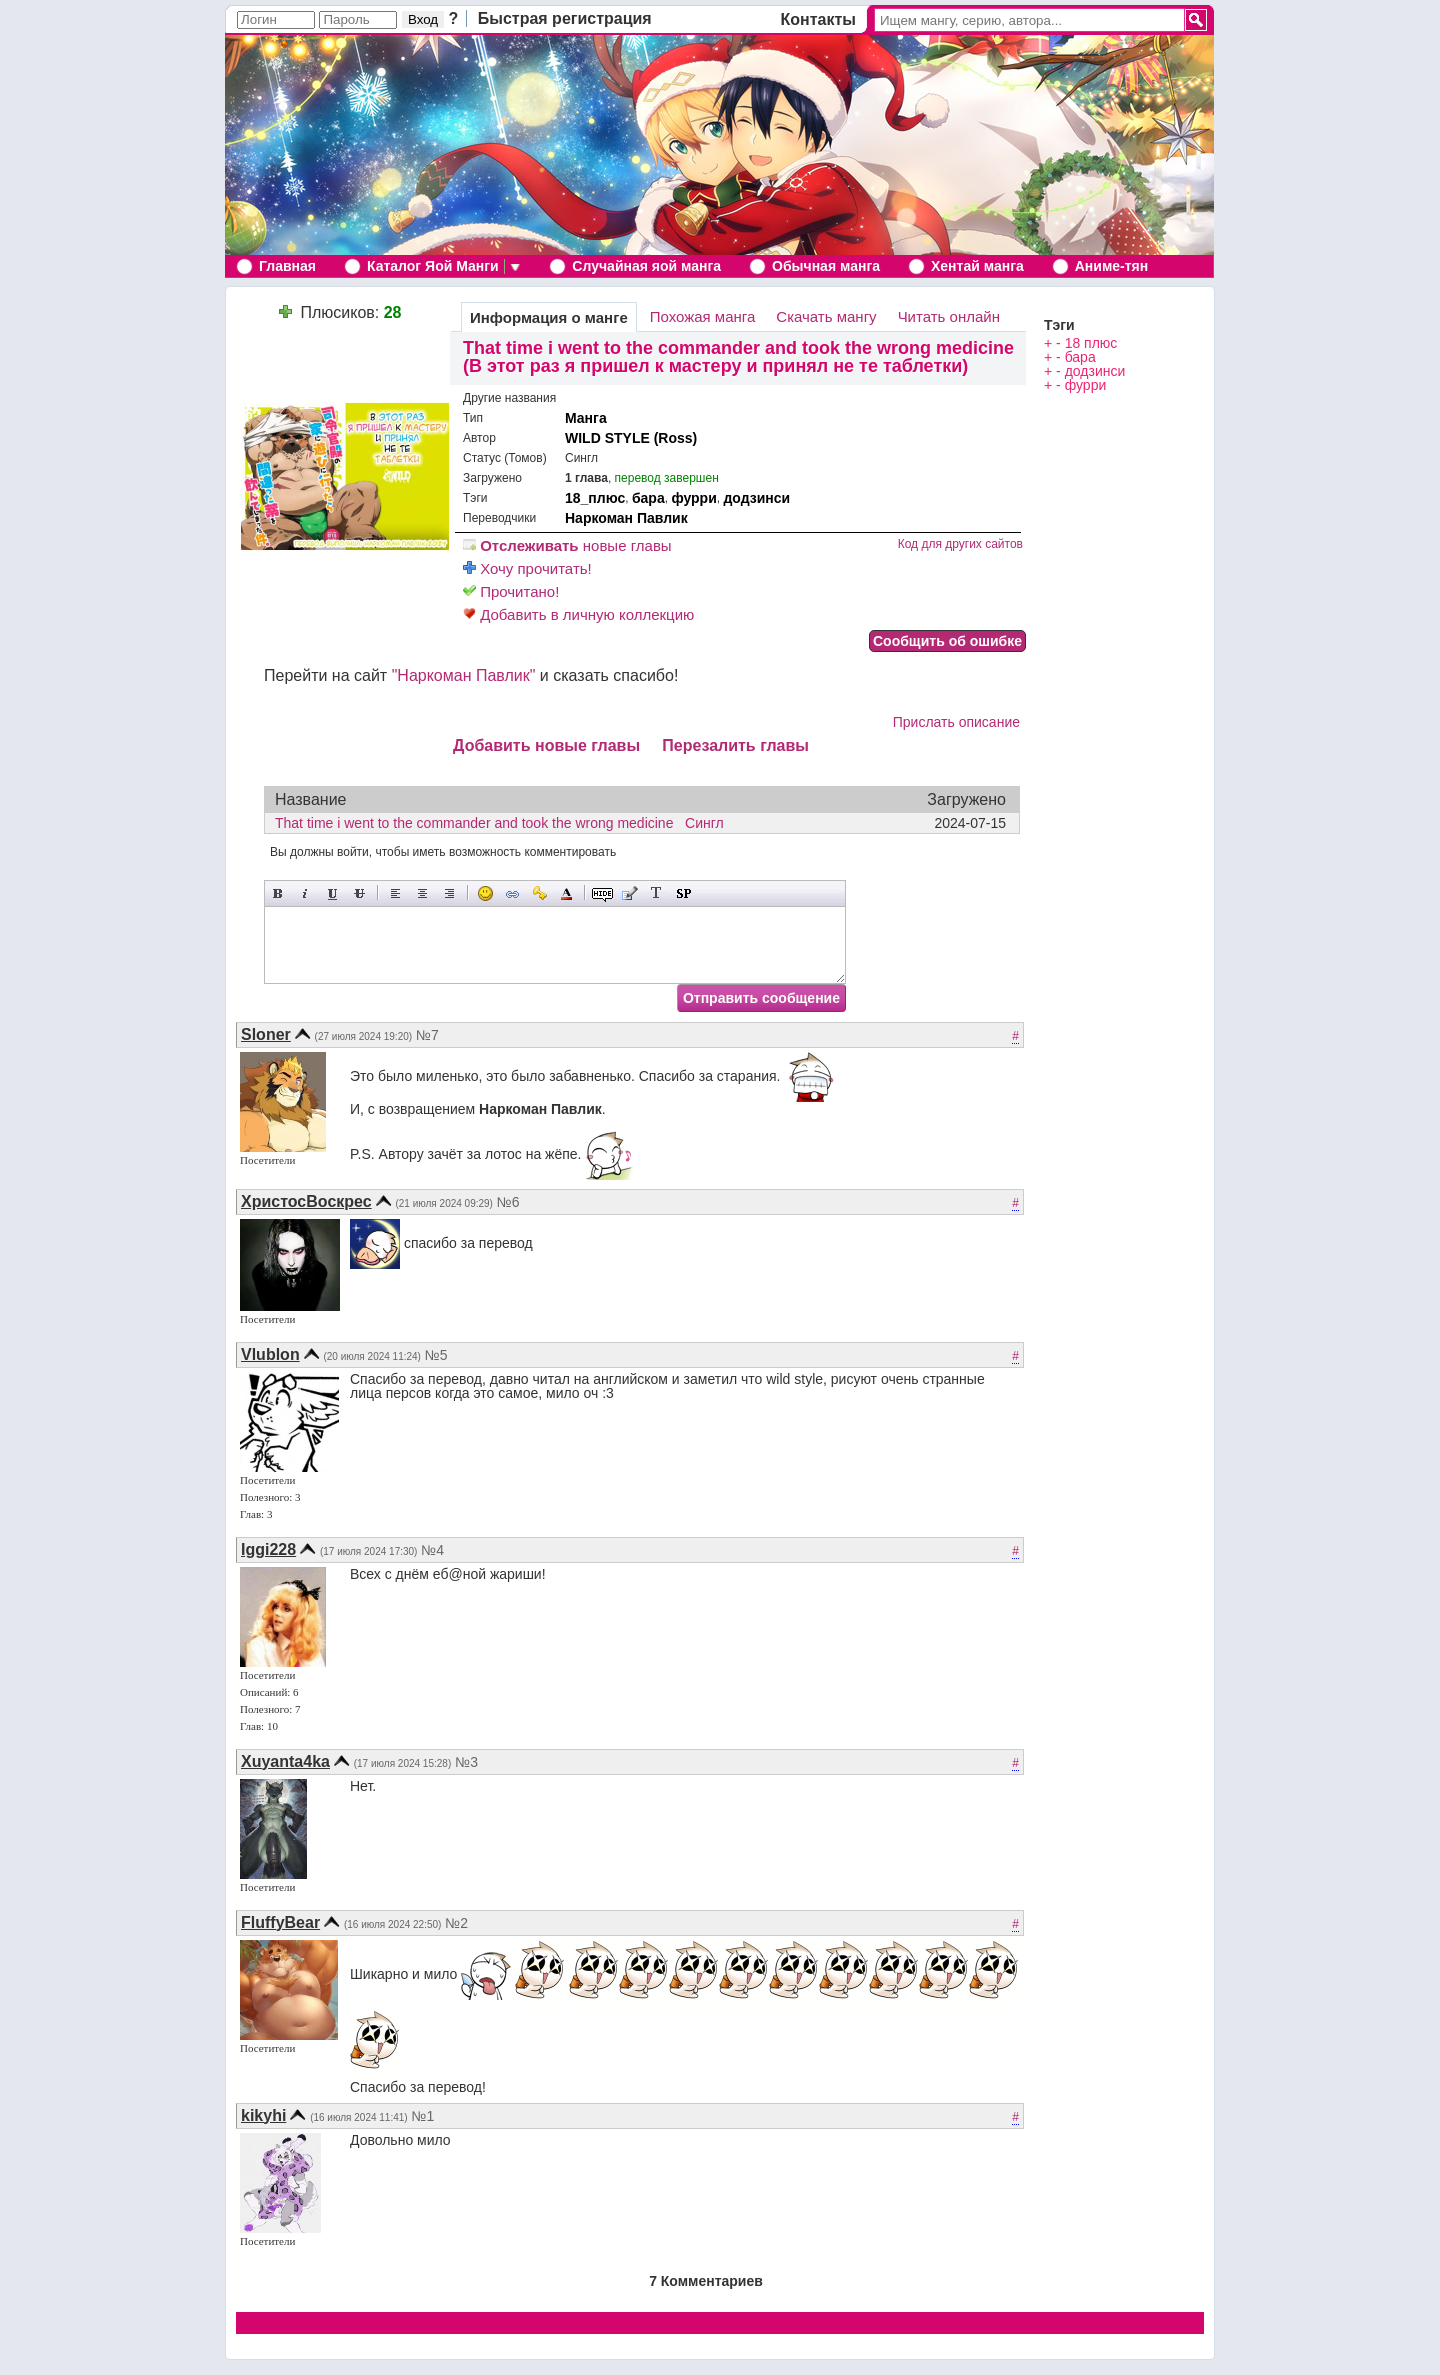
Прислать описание (956, 722)
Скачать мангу (826, 316)
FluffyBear (280, 1922)
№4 (432, 1550)
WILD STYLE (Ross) (631, 438)
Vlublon (270, 1354)
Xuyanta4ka (285, 1761)
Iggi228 (268, 1549)
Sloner (266, 1034)
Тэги (1059, 325)
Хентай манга (977, 266)
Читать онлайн (949, 316)
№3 (466, 1762)
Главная (287, 266)
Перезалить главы (735, 745)
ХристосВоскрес (306, 1201)
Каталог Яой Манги (433, 266)
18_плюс (595, 498)
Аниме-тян (1111, 266)
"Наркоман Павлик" (464, 675)
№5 (436, 1355)
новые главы (567, 545)
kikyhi (263, 2115)
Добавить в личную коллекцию (578, 614)
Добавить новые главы (546, 745)
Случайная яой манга (646, 266)
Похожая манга (703, 316)
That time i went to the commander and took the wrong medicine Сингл (505, 823)
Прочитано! (511, 591)
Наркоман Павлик (626, 518)
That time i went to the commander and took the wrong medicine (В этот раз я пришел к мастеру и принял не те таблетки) (738, 357)
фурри (693, 498)
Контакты (818, 19)
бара (648, 498)
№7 (427, 1035)
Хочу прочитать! (527, 568)
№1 (423, 2116)
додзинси (756, 498)
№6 (508, 1202)
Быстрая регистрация (565, 18)
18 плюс (1091, 343)
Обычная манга (826, 266)
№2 (456, 1923)
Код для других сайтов (960, 544)
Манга (586, 418)
